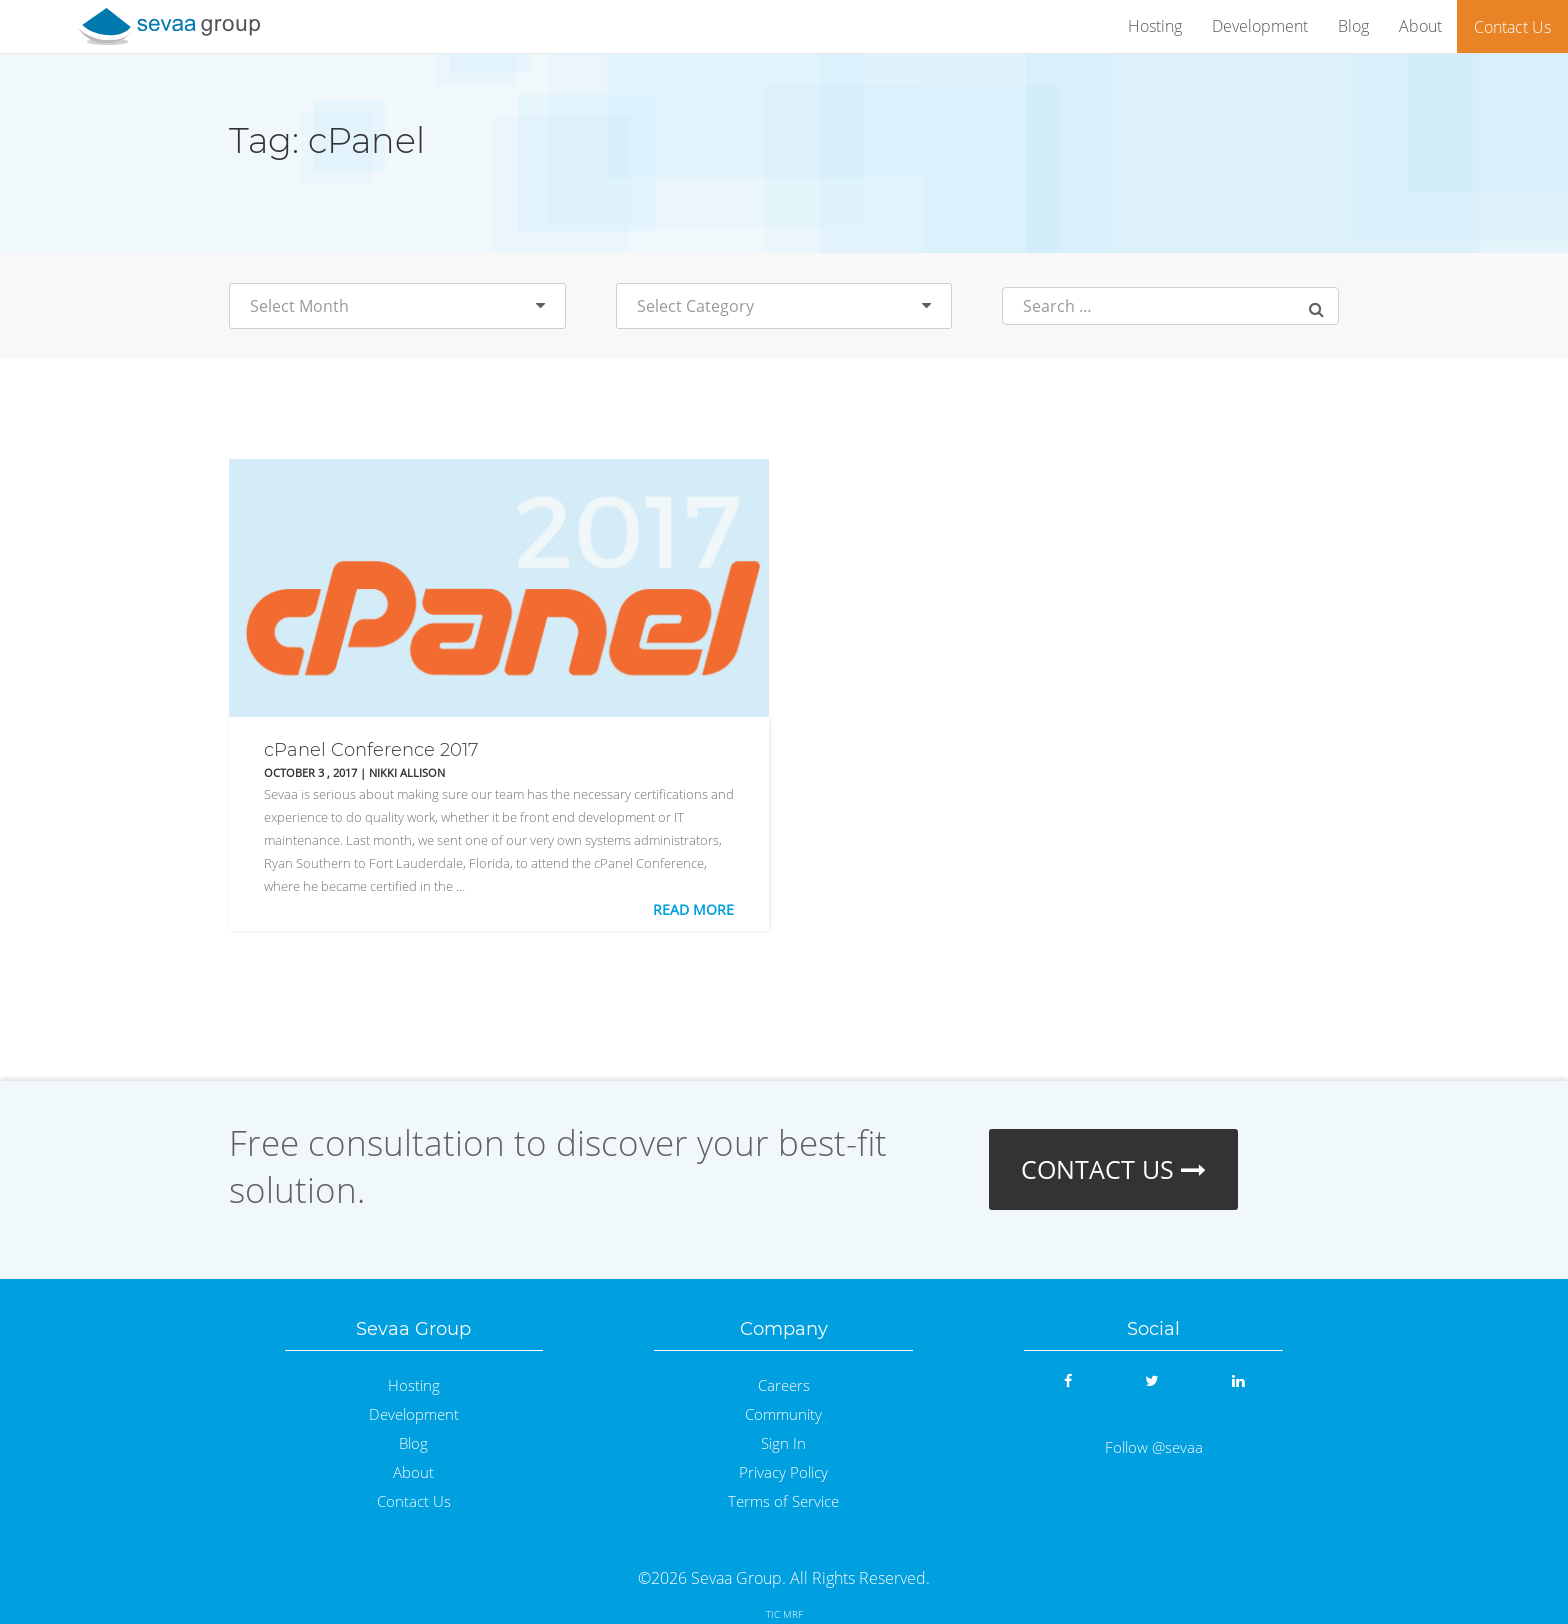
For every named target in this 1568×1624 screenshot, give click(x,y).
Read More (693, 909)
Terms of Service (783, 1501)
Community (783, 1414)
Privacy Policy (783, 1472)
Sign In (783, 1443)
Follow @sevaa (1154, 1447)
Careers (784, 1385)
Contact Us (1512, 27)
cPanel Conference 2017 (371, 750)
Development (1260, 26)
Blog (1353, 26)
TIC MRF (784, 1614)
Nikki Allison (407, 772)
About (1420, 26)
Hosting (1155, 26)
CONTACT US (1113, 1169)
